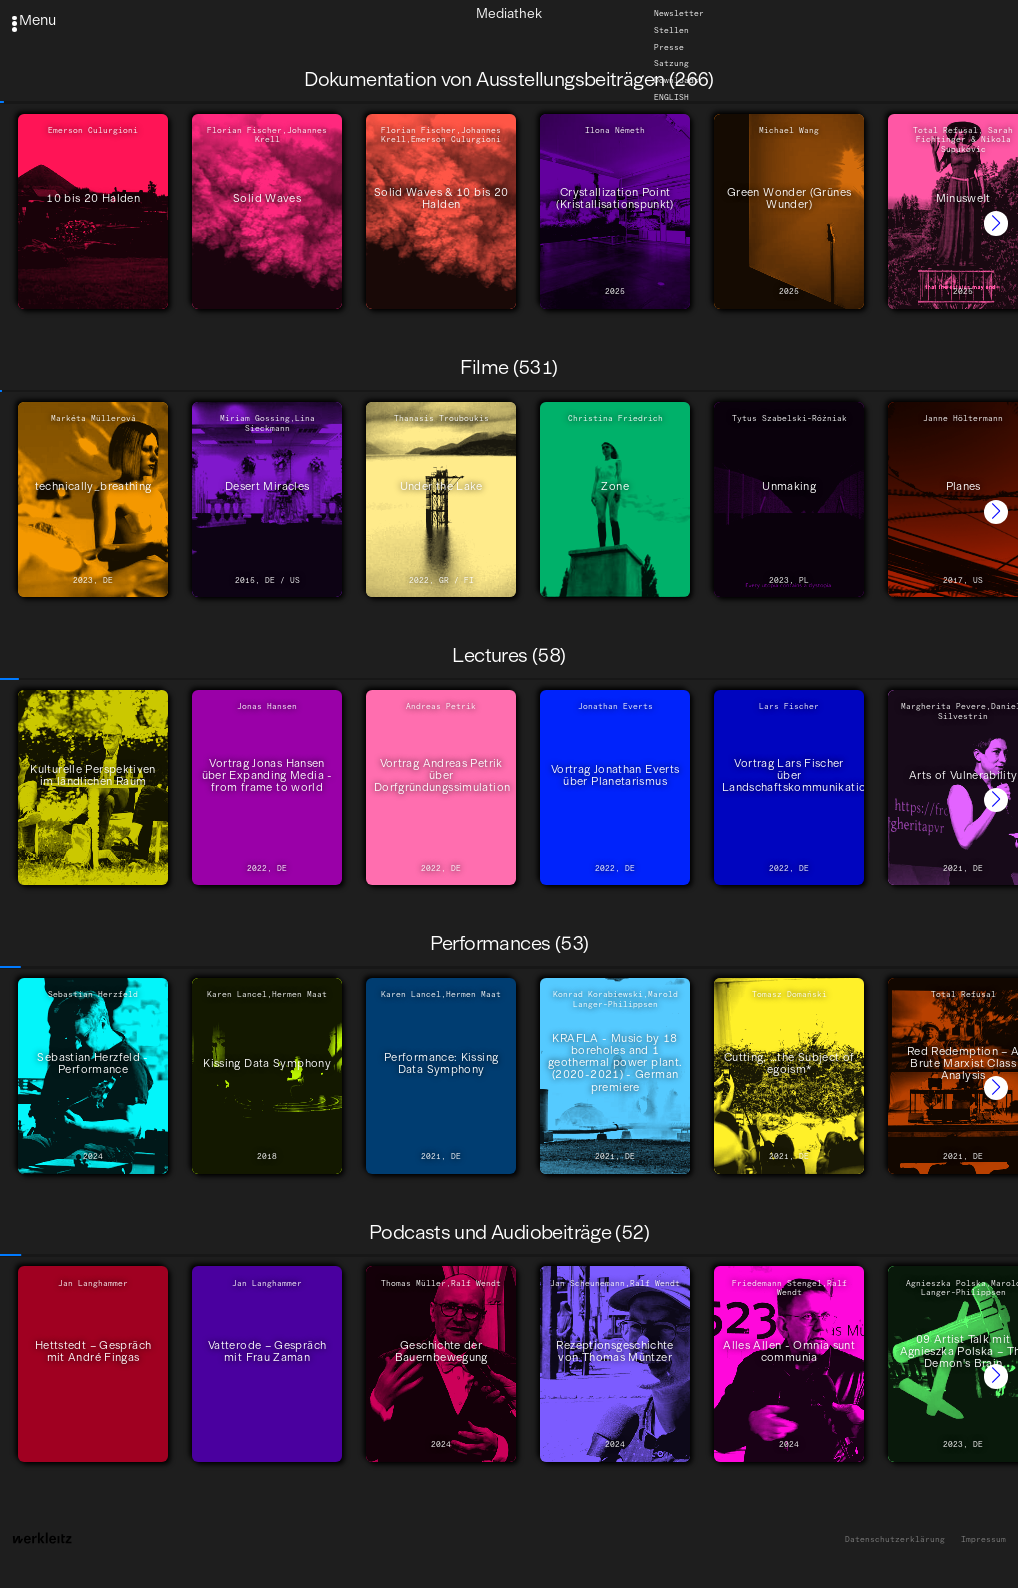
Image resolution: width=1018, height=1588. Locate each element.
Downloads (676, 81)
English (671, 97)
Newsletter (679, 13)
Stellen (671, 30)
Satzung (671, 64)
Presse (669, 47)
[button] (996, 223)
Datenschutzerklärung (895, 1539)
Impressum (983, 1539)
